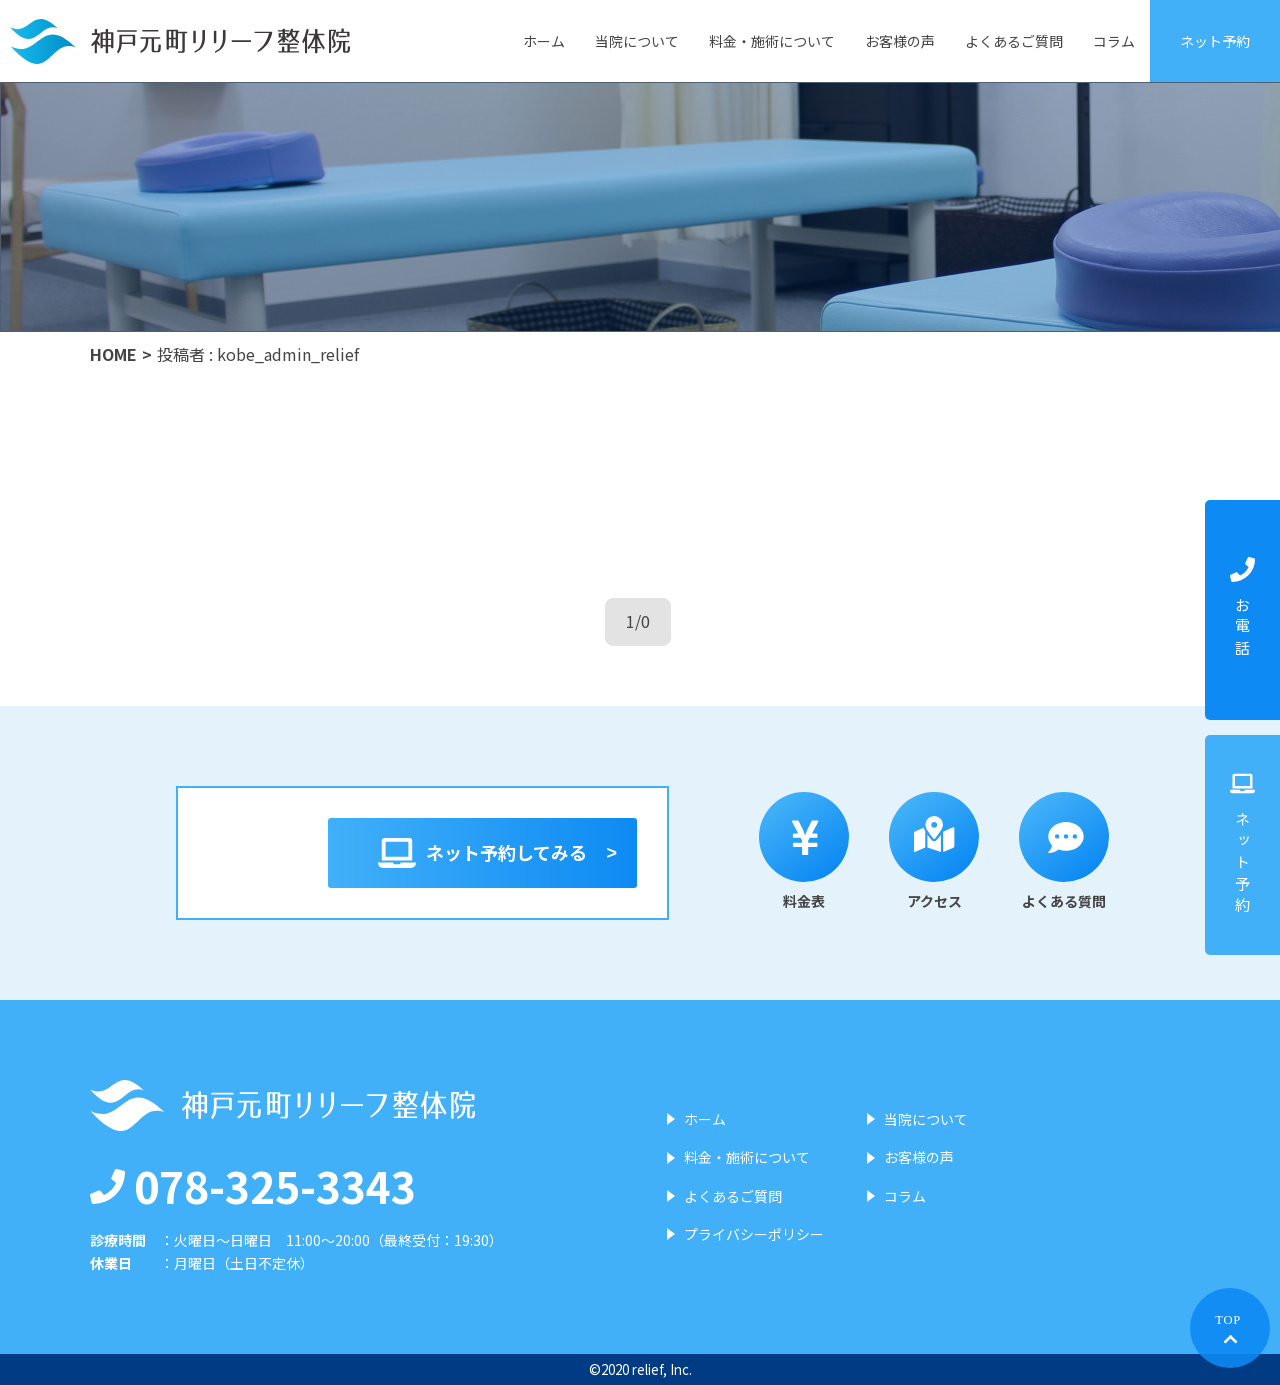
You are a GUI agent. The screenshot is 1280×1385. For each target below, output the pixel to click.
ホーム (544, 41)
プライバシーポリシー (754, 1234)
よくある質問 (1064, 851)
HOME (113, 354)
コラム (1114, 41)
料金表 (804, 851)
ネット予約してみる (482, 853)
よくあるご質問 (1014, 41)
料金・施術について (772, 41)
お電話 (1242, 609)
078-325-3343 (253, 1185)
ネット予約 (1215, 41)
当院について (637, 41)
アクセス (934, 851)
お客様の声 (900, 41)
